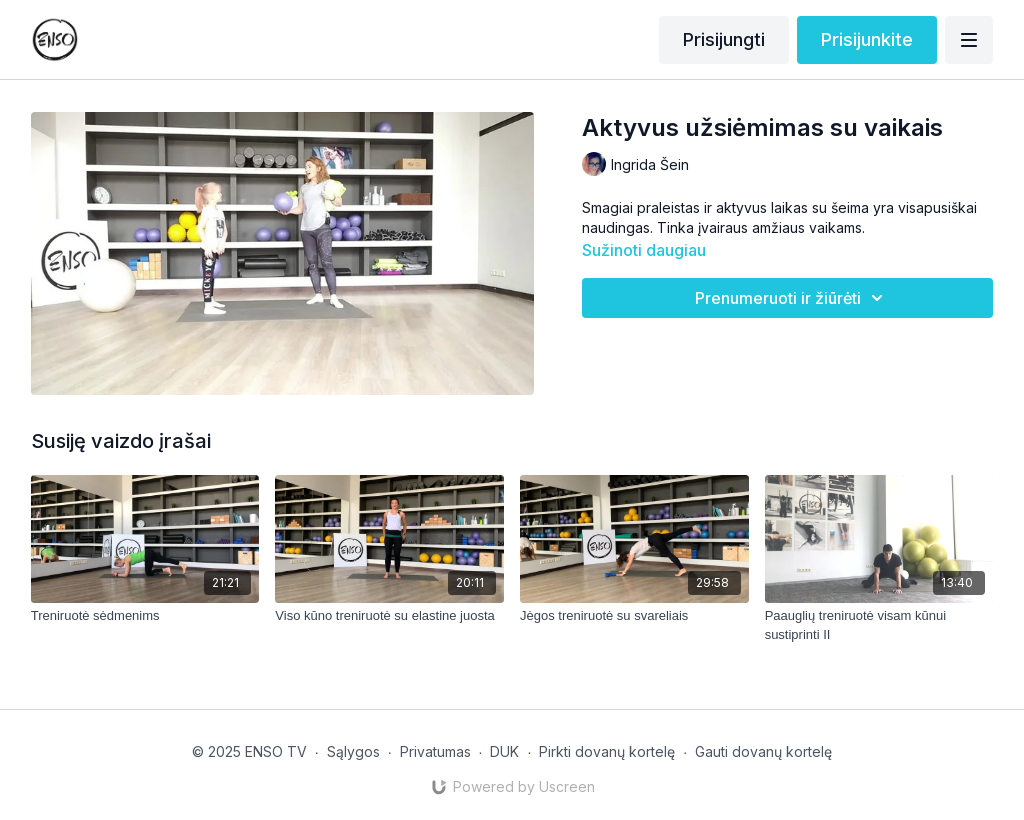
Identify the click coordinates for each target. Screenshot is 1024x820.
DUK (504, 751)
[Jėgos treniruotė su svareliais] (634, 616)
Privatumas (435, 751)
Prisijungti (724, 39)
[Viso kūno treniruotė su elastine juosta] (389, 616)
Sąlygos (353, 751)
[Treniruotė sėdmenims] (145, 616)
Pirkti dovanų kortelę (607, 751)
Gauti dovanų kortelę (763, 751)
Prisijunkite (867, 39)
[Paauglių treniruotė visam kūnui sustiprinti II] (879, 625)
